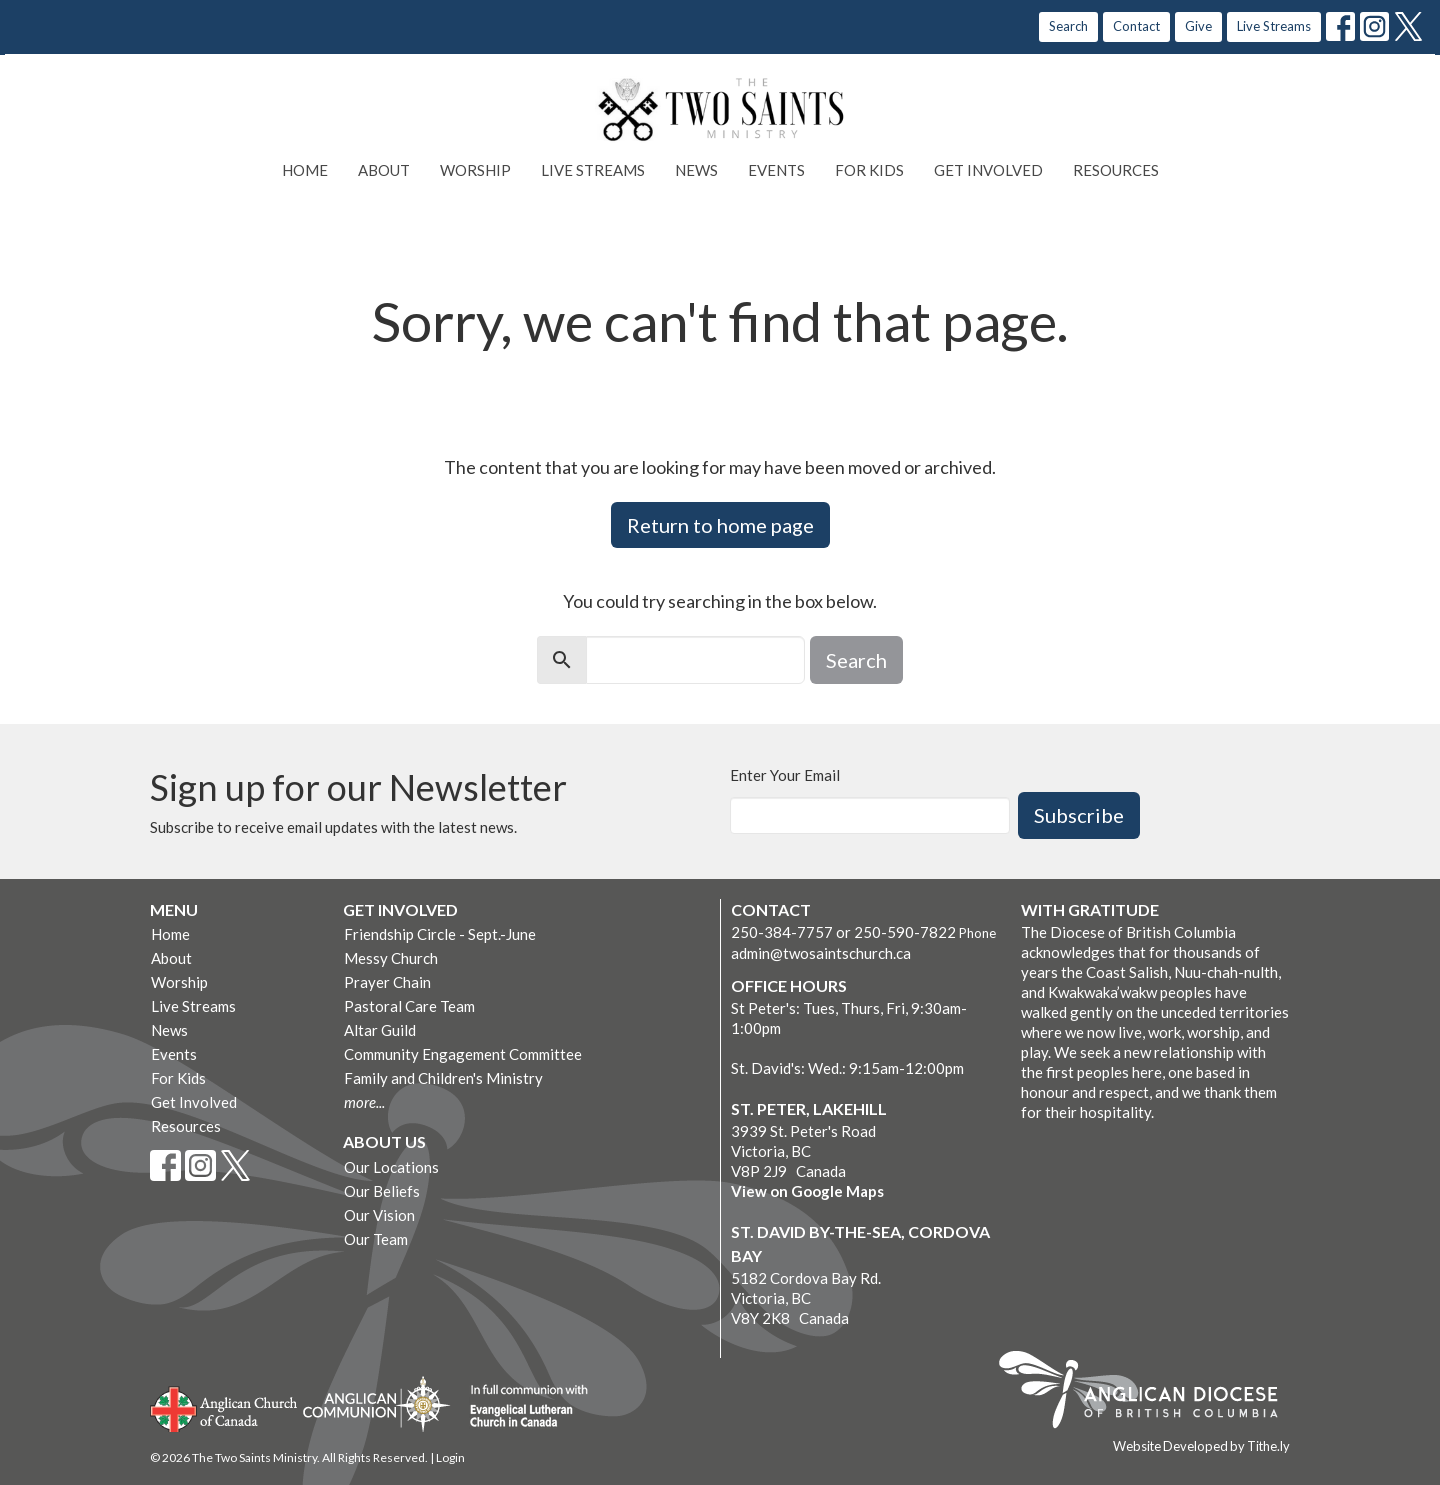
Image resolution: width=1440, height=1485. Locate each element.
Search (1068, 26)
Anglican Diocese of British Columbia (1148, 1393)
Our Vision (379, 1215)
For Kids (869, 170)
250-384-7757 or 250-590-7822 (843, 932)
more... (364, 1102)
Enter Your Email (785, 775)
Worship (475, 170)
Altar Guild (380, 1030)
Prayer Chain (387, 982)
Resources (1116, 170)
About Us (384, 1141)
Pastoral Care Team (409, 1006)
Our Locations (391, 1167)
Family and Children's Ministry (443, 1078)
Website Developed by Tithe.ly (1201, 1446)
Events (776, 170)
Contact (1136, 26)
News (696, 170)
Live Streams (1274, 26)
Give (1198, 26)
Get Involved (988, 170)
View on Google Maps (807, 1191)
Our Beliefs (382, 1191)
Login (450, 1457)
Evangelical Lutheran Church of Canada (521, 1407)
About (384, 170)
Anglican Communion (376, 1403)
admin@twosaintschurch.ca (821, 953)
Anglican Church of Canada (224, 1407)
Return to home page (720, 525)
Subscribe (1079, 815)
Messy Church (391, 958)
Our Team (376, 1239)
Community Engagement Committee (463, 1054)
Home (305, 170)
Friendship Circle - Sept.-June (440, 934)
